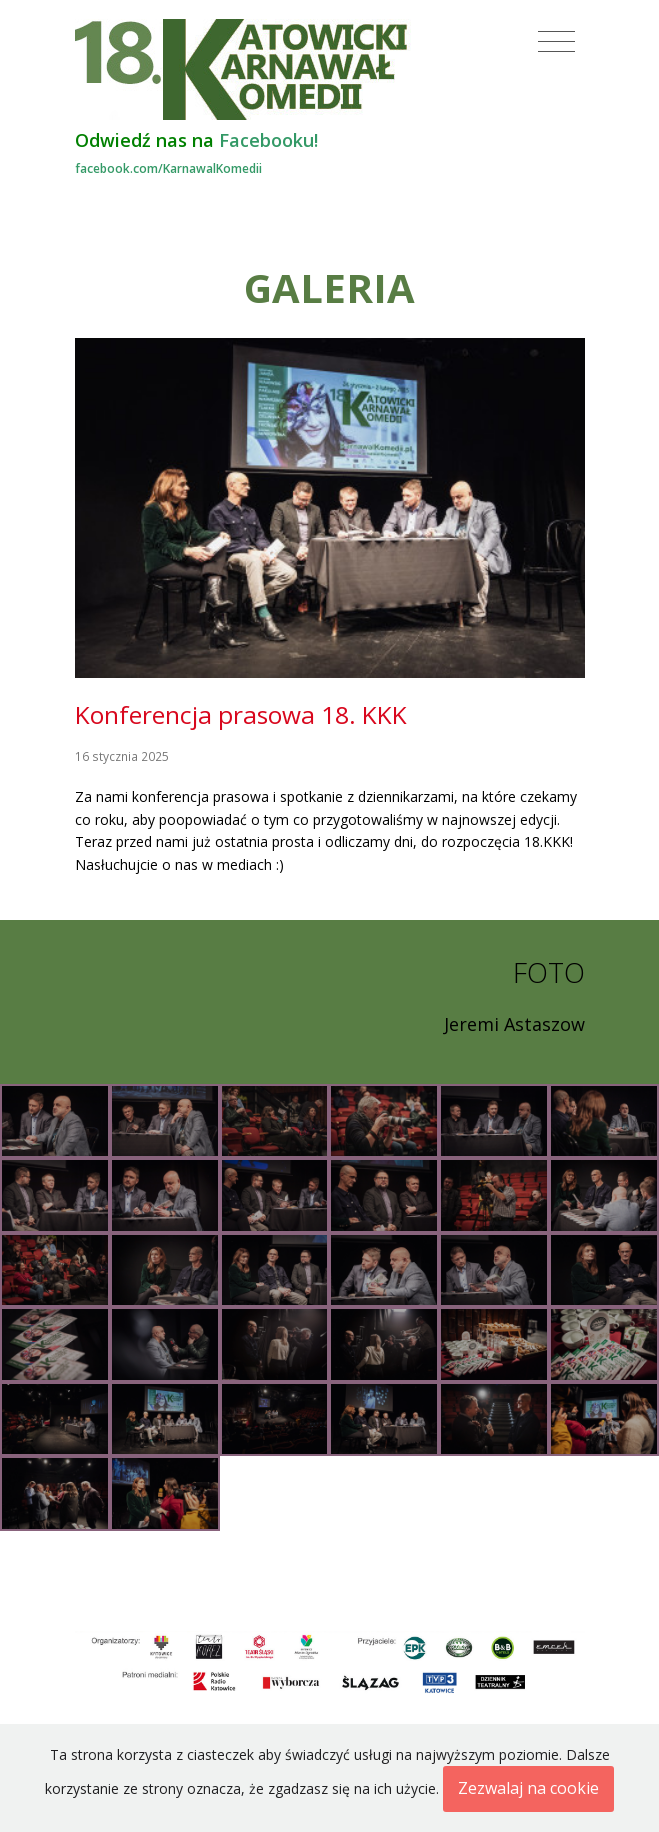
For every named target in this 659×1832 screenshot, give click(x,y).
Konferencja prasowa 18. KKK (241, 714)
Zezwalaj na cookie (528, 1788)
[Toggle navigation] (556, 42)
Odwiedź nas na (196, 140)
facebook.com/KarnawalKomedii (168, 168)
